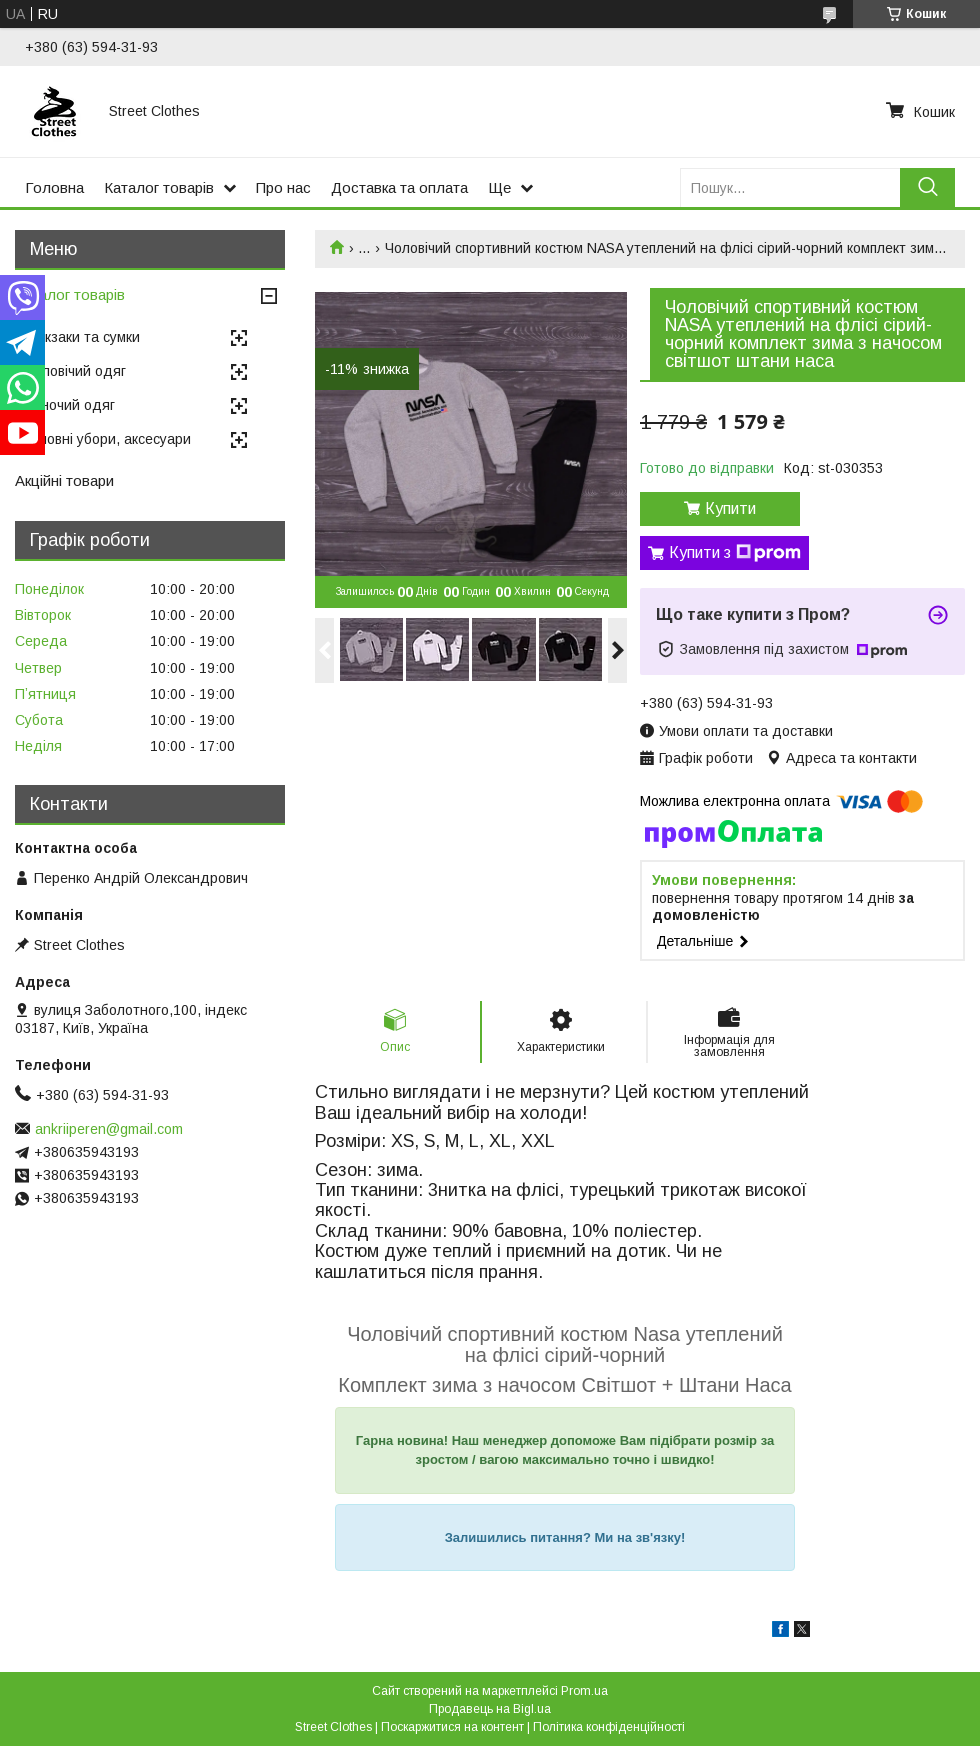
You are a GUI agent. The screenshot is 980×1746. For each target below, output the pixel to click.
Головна (54, 187)
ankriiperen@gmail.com (109, 1129)
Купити (730, 508)
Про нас (283, 187)
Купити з (735, 553)
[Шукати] (927, 187)
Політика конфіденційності (609, 1727)
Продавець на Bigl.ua (490, 1709)
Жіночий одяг (70, 405)
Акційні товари (64, 480)
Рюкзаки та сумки (82, 337)
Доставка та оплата (399, 187)
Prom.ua (584, 1691)
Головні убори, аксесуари (108, 439)
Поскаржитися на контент (452, 1727)
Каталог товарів (159, 187)
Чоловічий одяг (75, 371)
